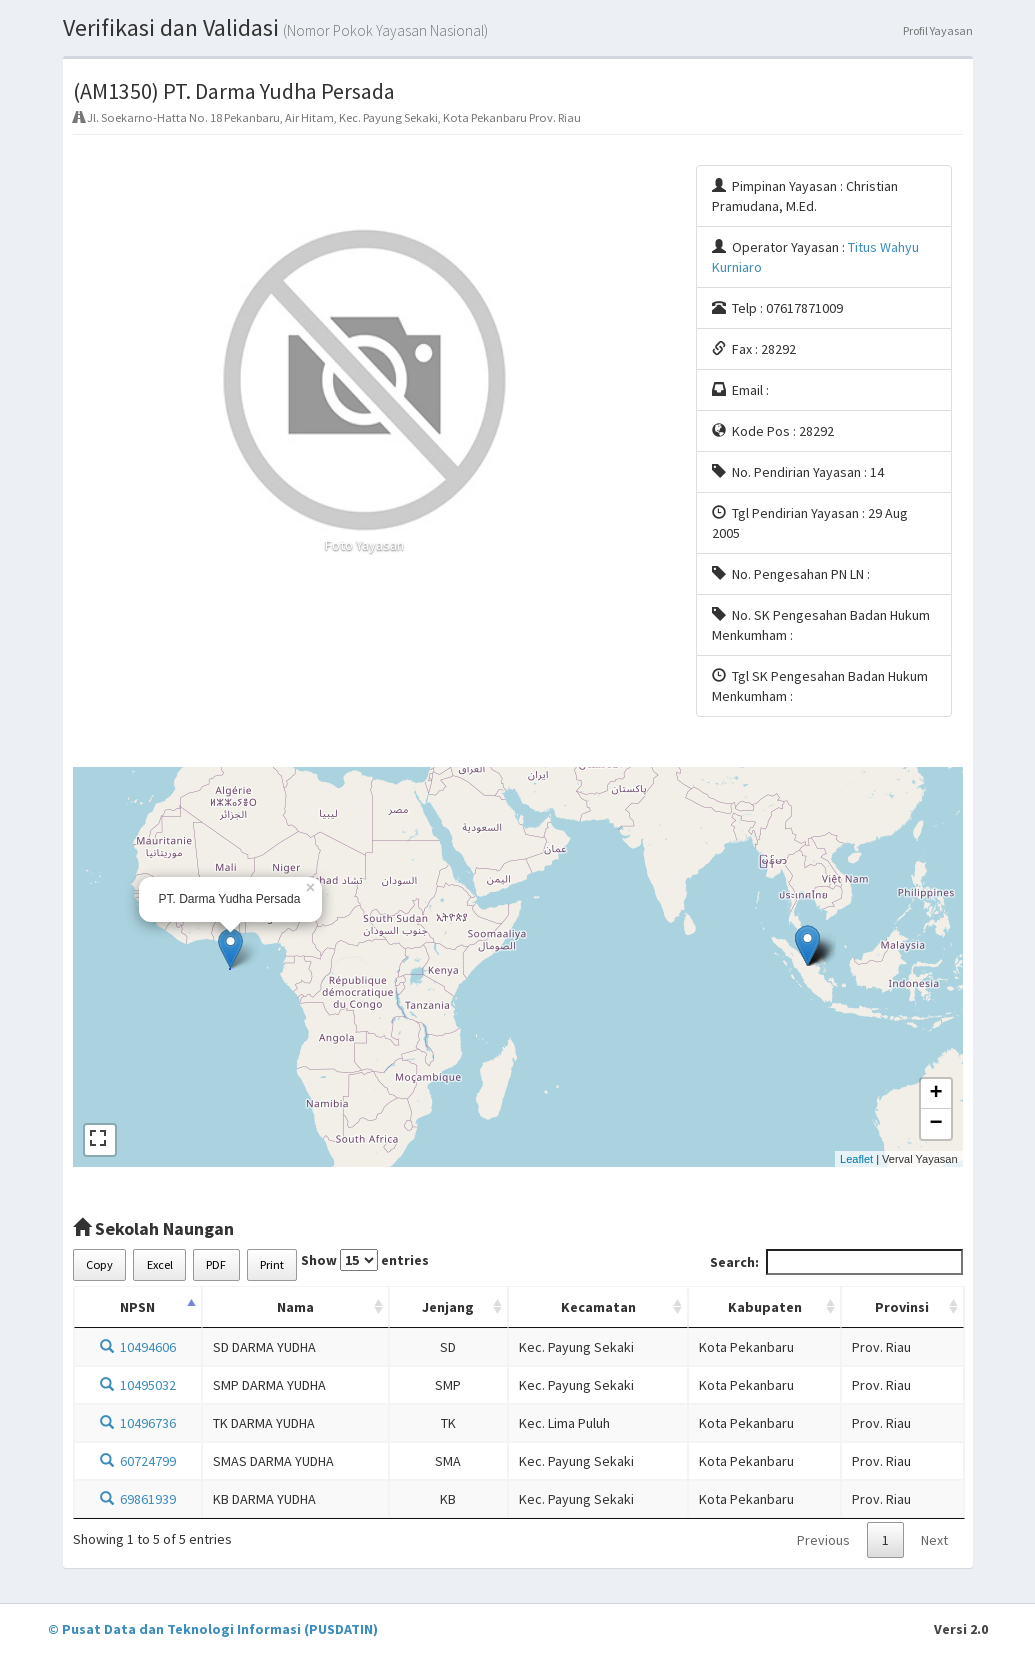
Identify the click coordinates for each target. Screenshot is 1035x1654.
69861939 (138, 1499)
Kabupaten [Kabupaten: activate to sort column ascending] (765, 1307)
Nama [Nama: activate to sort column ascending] (295, 1307)
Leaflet (856, 1159)
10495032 (138, 1385)
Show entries (365, 1260)
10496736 (138, 1423)
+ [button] (935, 1094)
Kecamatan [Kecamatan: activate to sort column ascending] (598, 1307)
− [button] (935, 1124)
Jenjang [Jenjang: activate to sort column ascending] (448, 1307)
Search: (836, 1262)
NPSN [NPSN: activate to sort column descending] (137, 1307)
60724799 (138, 1461)
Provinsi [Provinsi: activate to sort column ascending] (902, 1307)
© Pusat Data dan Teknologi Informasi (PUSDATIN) (213, 1629)
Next (934, 1540)
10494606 (138, 1347)
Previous (823, 1540)
